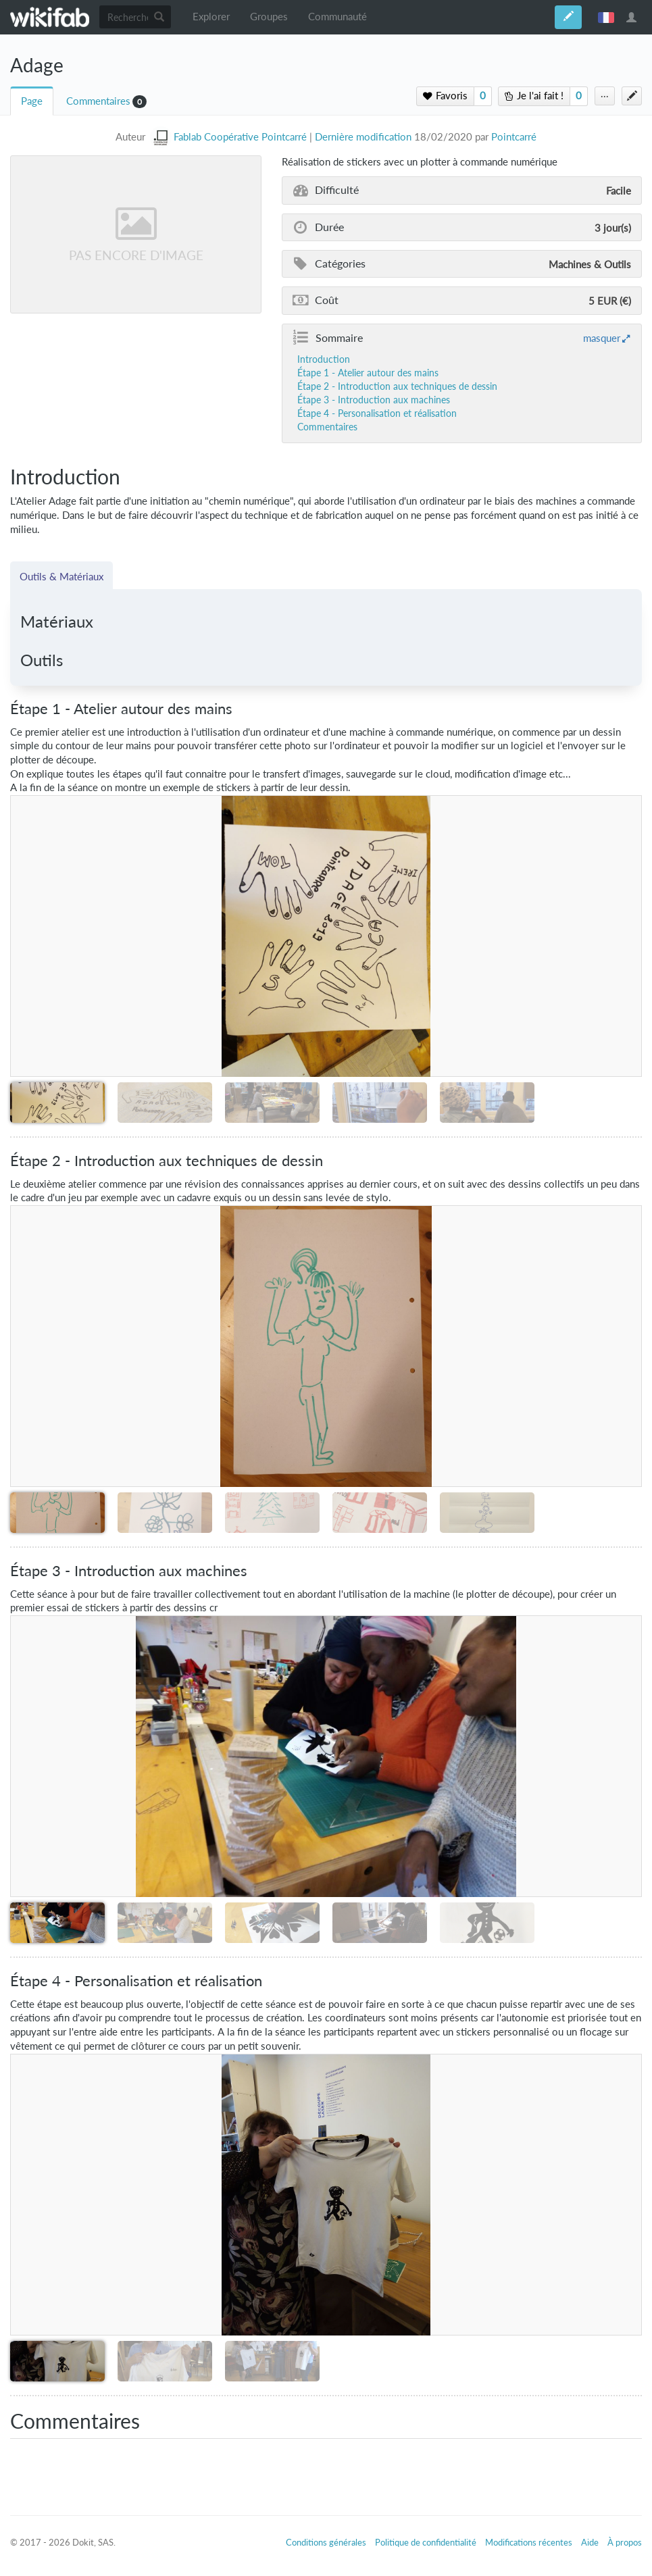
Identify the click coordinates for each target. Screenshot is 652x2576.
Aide (590, 2542)
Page (32, 101)
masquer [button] (601, 338)
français (606, 17)
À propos (624, 2542)
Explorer (211, 16)
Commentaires (98, 101)
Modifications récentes (528, 2542)
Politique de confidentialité (425, 2542)
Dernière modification (363, 137)
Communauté (337, 16)
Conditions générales (326, 2542)
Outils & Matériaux (61, 576)
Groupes (269, 16)
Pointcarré (513, 137)
